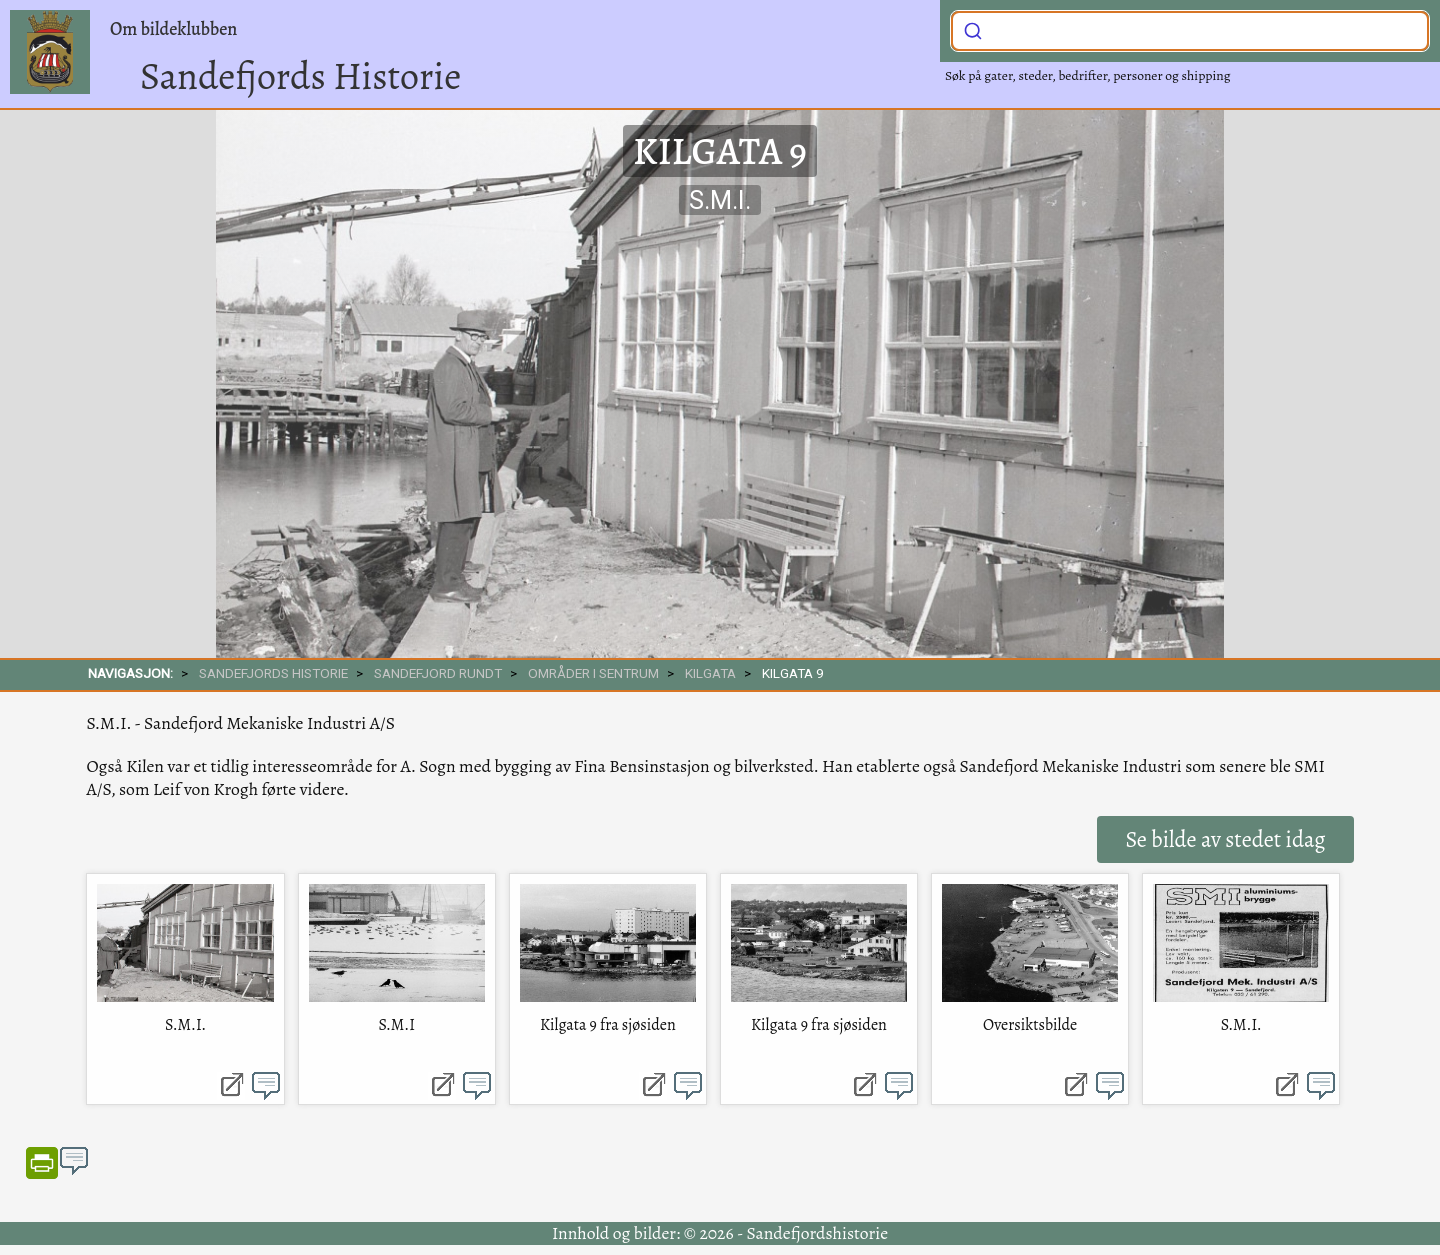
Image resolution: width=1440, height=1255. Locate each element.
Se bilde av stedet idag (1225, 839)
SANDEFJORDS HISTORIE (273, 673)
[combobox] (1190, 31)
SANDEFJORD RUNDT (438, 673)
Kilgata (710, 673)
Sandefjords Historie (300, 76)
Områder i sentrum (593, 673)
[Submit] (973, 29)
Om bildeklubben (173, 29)
